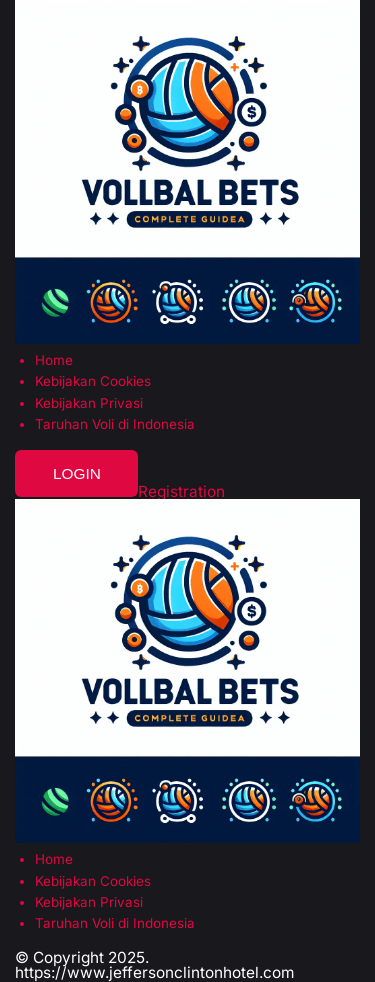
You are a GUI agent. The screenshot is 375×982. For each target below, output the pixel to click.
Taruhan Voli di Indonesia (115, 424)
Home (54, 360)
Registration (181, 491)
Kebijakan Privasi (89, 403)
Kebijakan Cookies (93, 381)
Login (77, 473)
